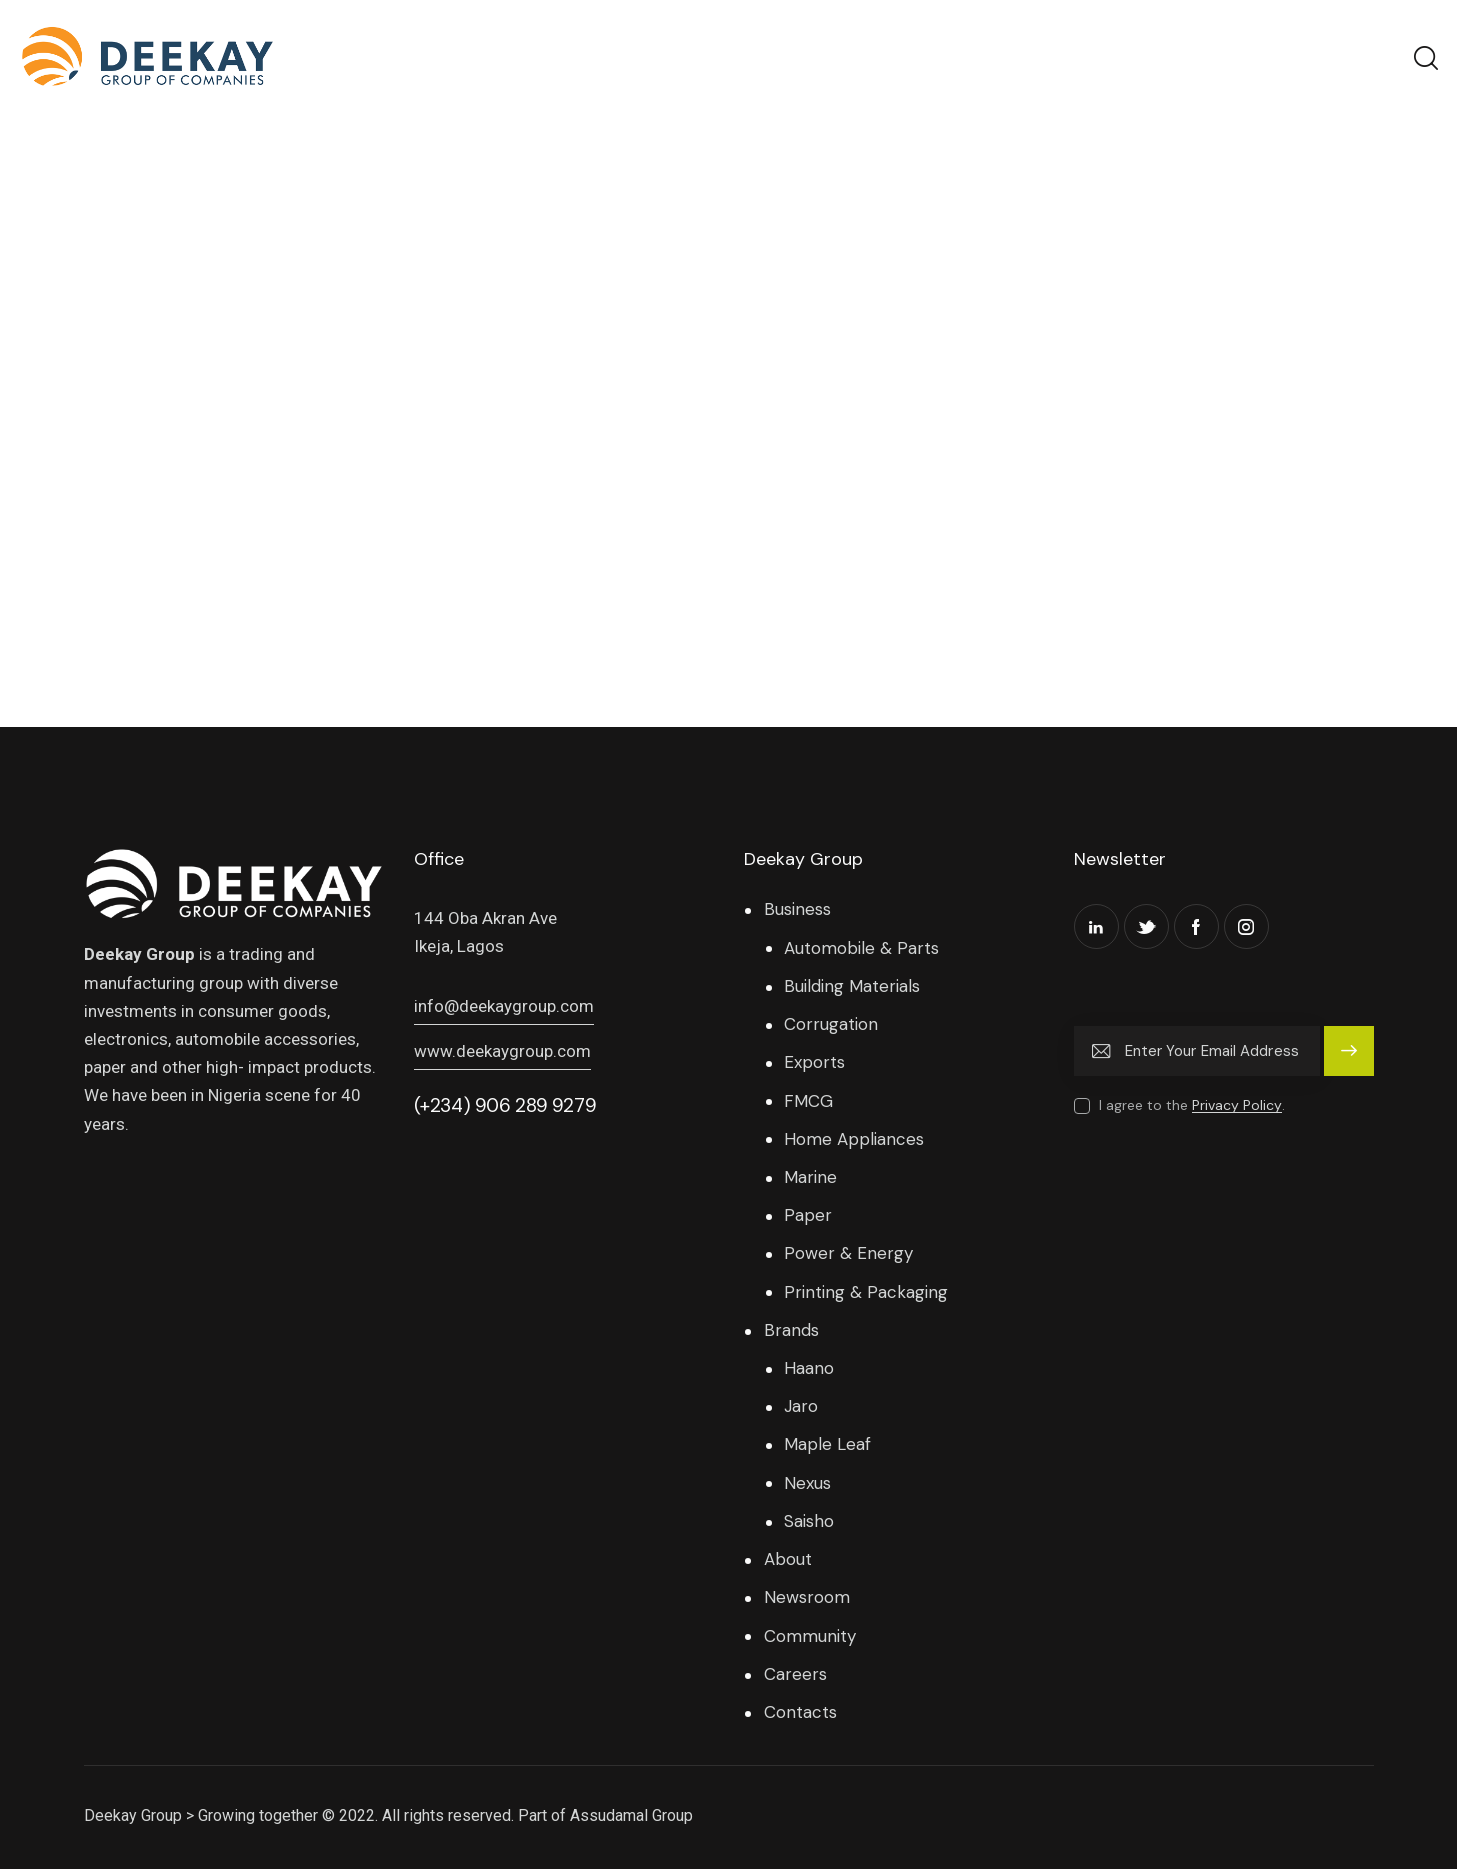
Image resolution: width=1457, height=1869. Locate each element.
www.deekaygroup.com (502, 1051)
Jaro (801, 1406)
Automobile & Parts (861, 948)
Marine (810, 1177)
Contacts (800, 1712)
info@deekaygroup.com (504, 1006)
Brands (791, 1330)
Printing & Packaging (866, 1292)
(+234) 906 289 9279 (505, 1105)
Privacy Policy (1237, 1105)
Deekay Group (133, 1815)
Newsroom (807, 1597)
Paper (808, 1215)
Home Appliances (854, 1139)
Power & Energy (848, 1253)
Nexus (807, 1483)
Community (810, 1636)
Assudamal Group (631, 1815)
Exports (814, 1062)
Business (797, 909)
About (788, 1559)
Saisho (809, 1521)
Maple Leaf (827, 1444)
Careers (795, 1674)
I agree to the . (1192, 1105)
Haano (809, 1368)
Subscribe (1349, 1060)
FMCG (808, 1101)
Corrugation (831, 1024)
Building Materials (852, 986)
